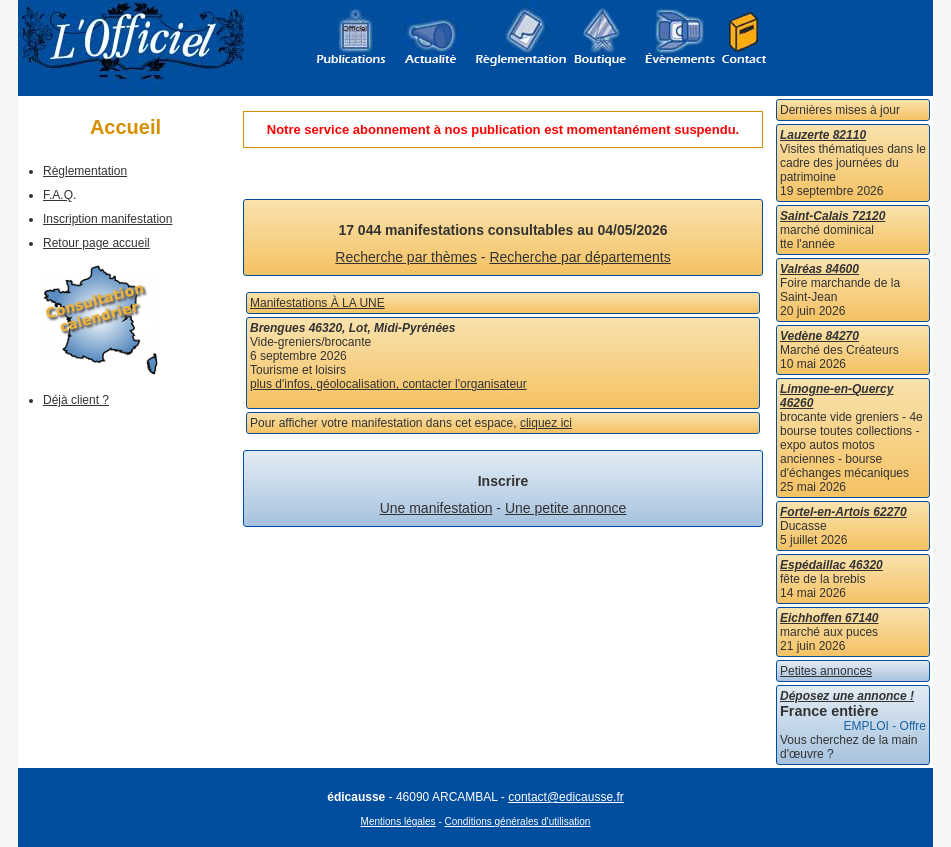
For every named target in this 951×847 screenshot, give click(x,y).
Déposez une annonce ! (847, 696)
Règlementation (85, 171)
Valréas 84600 (819, 269)
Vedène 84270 (819, 336)
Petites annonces (826, 671)
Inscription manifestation (107, 219)
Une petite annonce (565, 508)
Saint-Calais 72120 (832, 216)
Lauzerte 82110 (823, 135)
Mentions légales (398, 821)
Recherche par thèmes (406, 257)
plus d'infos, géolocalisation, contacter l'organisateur (388, 384)
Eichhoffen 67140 (829, 618)
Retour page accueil (96, 243)
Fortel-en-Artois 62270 (843, 512)
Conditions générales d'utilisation (518, 821)
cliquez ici (546, 423)
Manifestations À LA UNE (317, 303)
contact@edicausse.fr (566, 797)
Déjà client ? (76, 400)
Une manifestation (436, 508)
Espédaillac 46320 (831, 565)
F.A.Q (58, 195)
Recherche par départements (579, 257)
